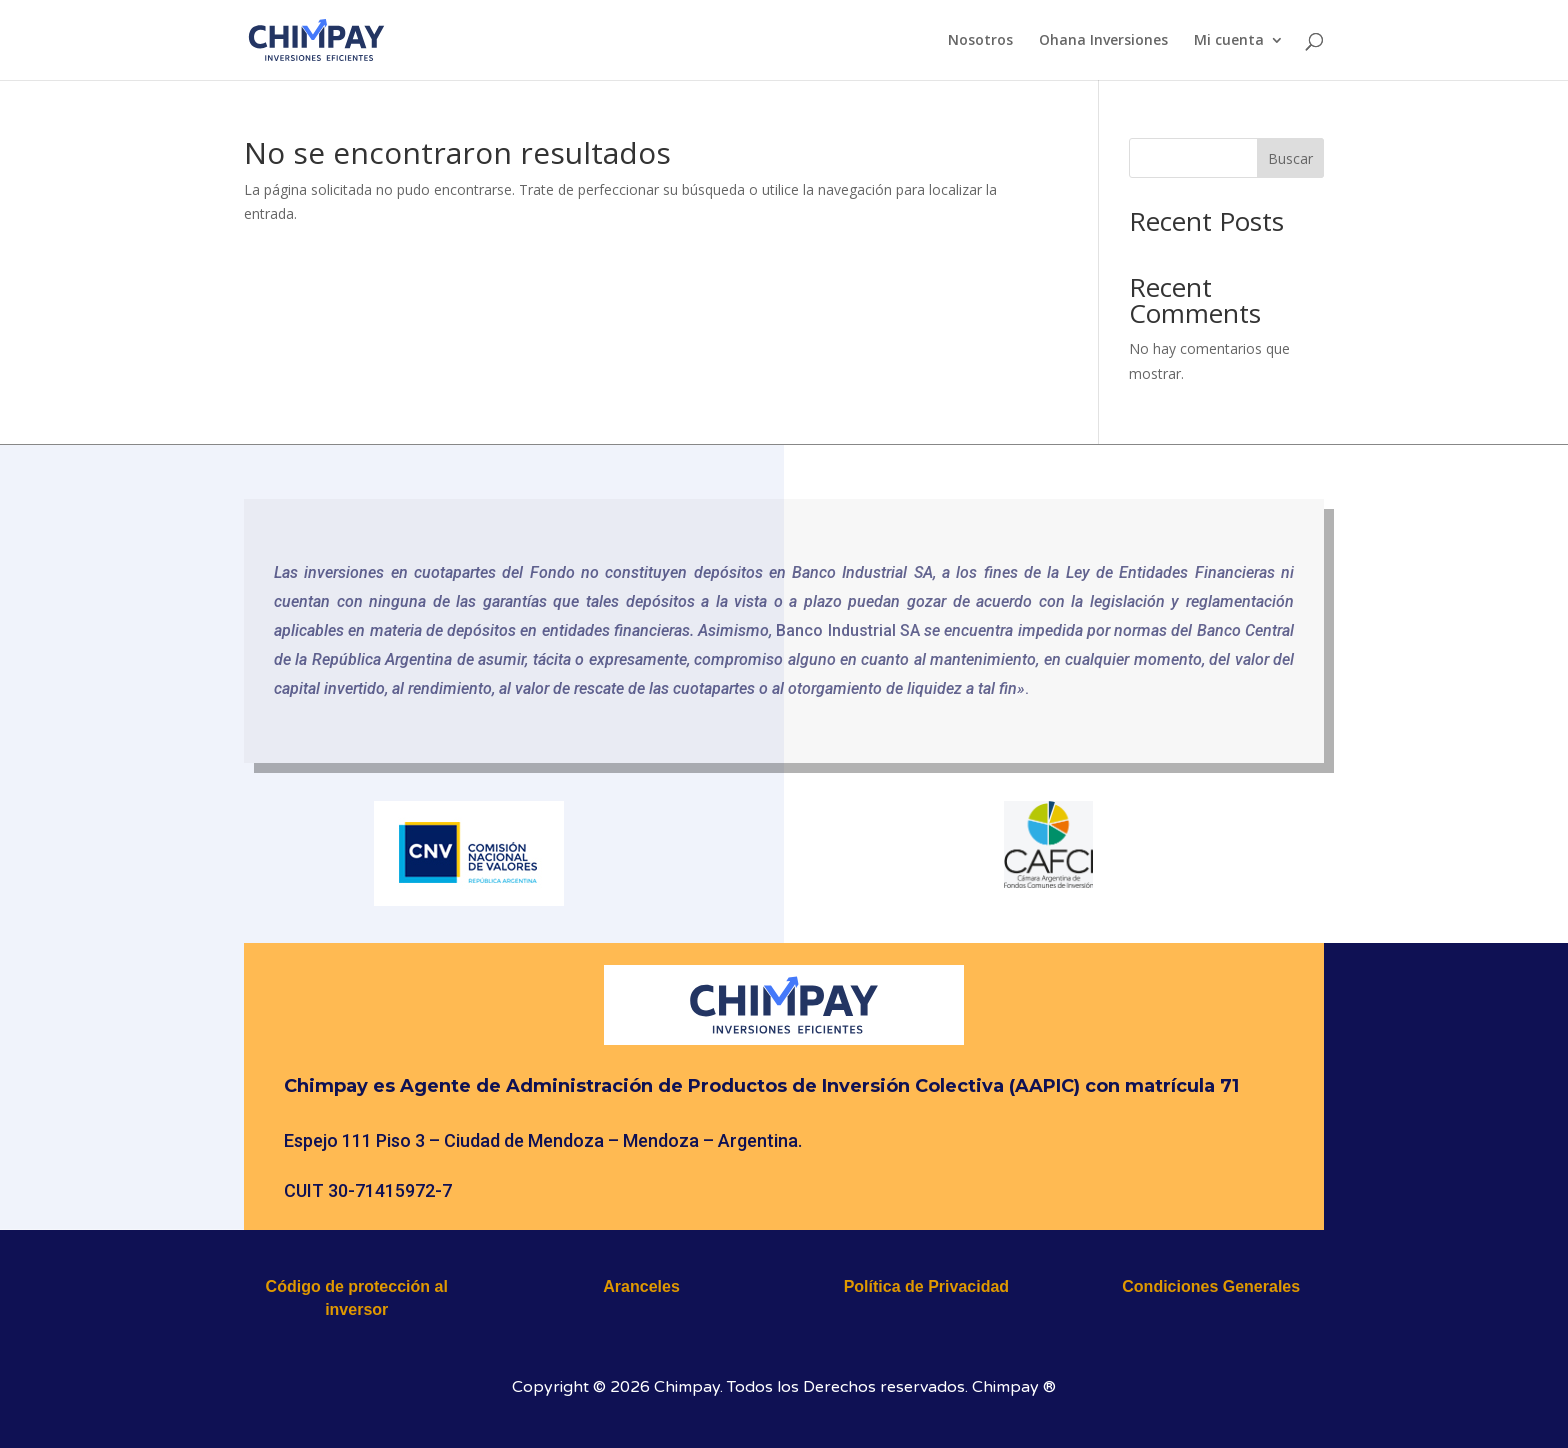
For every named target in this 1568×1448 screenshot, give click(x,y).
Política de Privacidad (926, 1286)
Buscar (1290, 158)
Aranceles (641, 1286)
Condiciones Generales (1211, 1286)
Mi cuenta (1229, 41)
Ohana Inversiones (1103, 41)
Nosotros (980, 41)
